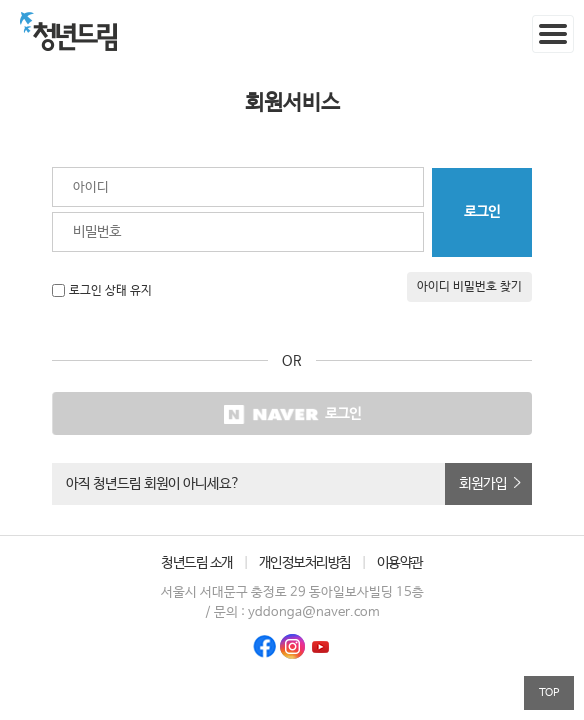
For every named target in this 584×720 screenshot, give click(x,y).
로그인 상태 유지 (110, 291)
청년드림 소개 (197, 563)
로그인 (292, 415)
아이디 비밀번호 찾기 (469, 287)
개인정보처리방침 (305, 563)
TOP (549, 692)
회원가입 (483, 484)
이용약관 (400, 563)
